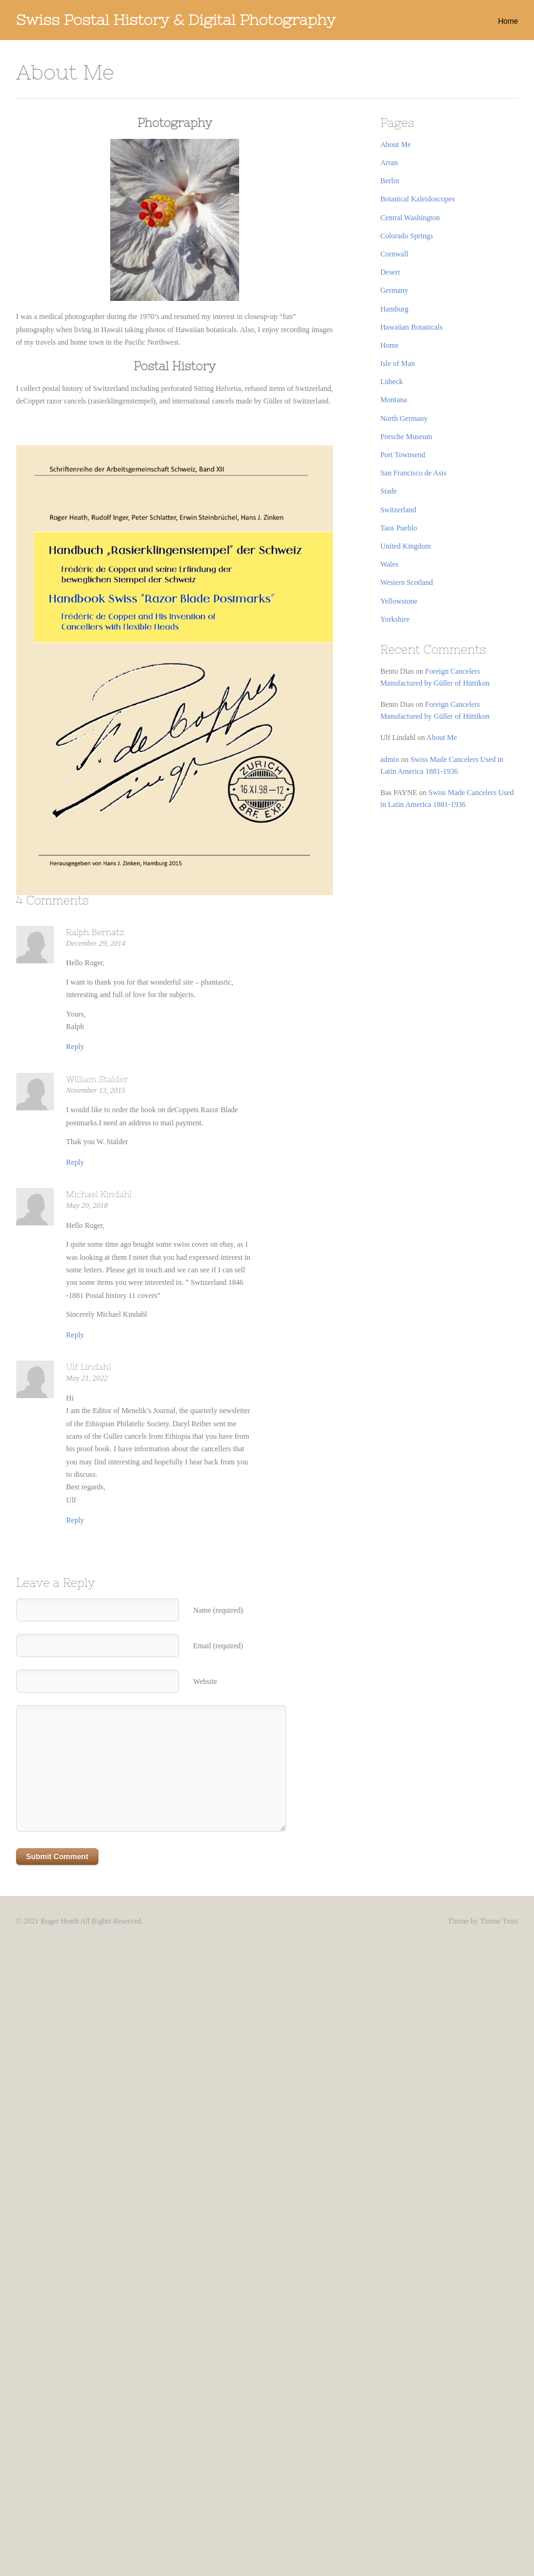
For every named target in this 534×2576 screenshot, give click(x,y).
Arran (389, 162)
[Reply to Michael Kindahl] (75, 1335)
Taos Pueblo (398, 528)
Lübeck (391, 381)
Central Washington (409, 217)
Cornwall (394, 254)
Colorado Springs (406, 235)
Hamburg (394, 309)
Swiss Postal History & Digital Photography (176, 19)
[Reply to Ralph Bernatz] (75, 1046)
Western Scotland (406, 582)
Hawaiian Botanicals (411, 327)
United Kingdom (405, 546)
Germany (394, 290)
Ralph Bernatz (95, 932)
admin (389, 759)
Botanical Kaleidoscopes (417, 199)
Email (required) (218, 1645)
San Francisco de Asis (413, 473)
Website (205, 1681)
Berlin (389, 180)
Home (508, 21)
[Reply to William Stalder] (75, 1162)
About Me (395, 144)
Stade (388, 491)
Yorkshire (394, 619)
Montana (393, 399)
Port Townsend (402, 454)
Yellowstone (398, 601)
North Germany (404, 418)
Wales (389, 564)
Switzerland (398, 509)
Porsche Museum (406, 436)
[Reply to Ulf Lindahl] (75, 1520)
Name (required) (218, 1610)
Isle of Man (397, 363)
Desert (389, 272)
